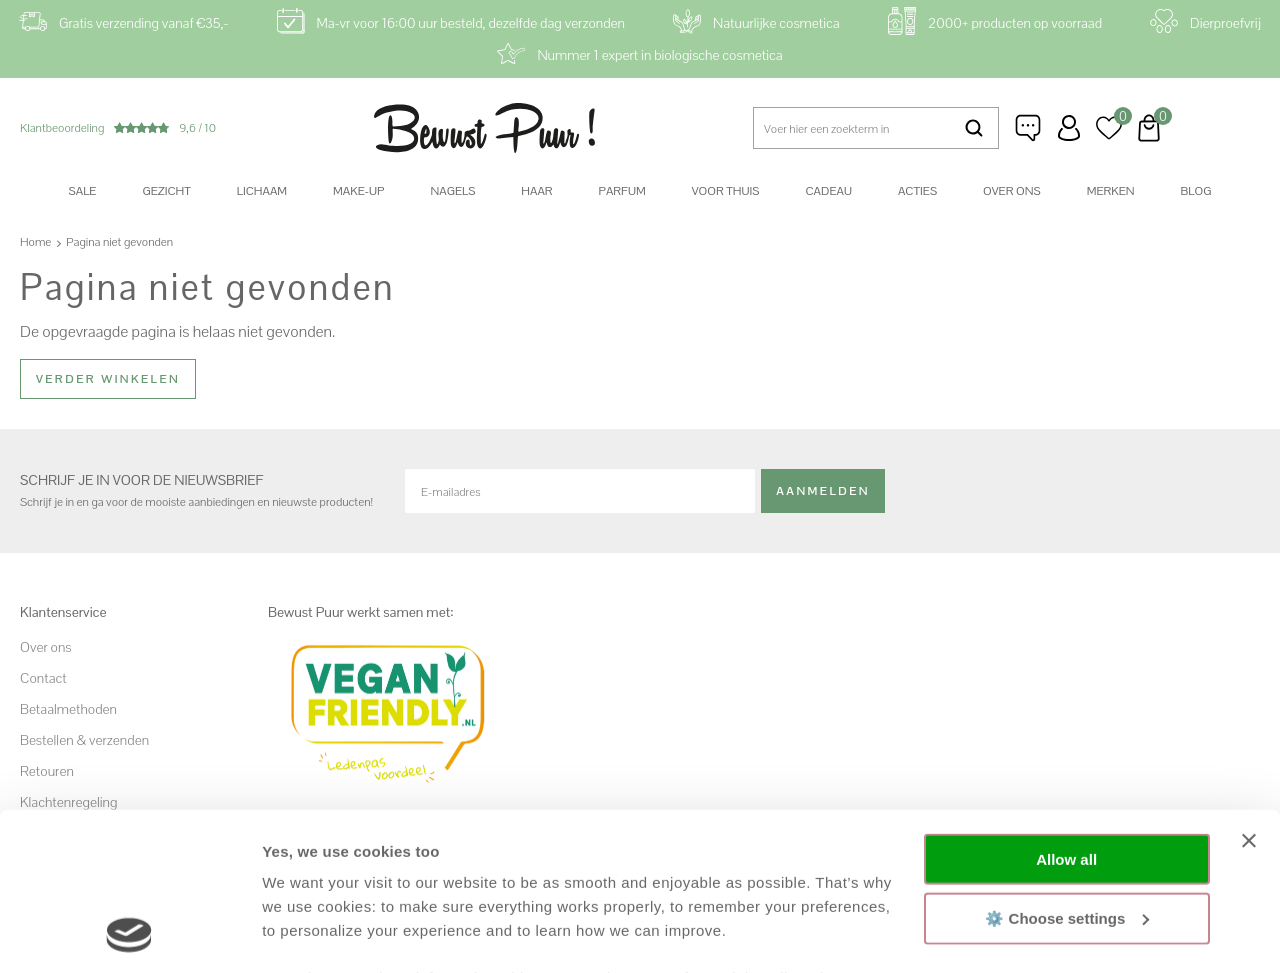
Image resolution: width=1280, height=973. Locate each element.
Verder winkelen (108, 379)
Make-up (358, 191)
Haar (536, 191)
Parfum (622, 191)
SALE (83, 191)
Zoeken (973, 128)
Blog (1196, 191)
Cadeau (828, 191)
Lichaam (262, 191)
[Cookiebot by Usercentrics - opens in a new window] (129, 934)
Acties (917, 191)
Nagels (452, 191)
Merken (1111, 191)
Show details (308, 933)
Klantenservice (1029, 128)
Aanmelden (823, 491)
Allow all (1066, 711)
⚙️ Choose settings (1067, 769)
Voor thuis (726, 191)
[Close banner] (1249, 693)
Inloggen (1069, 128)
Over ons (1012, 191)
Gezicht (166, 191)
